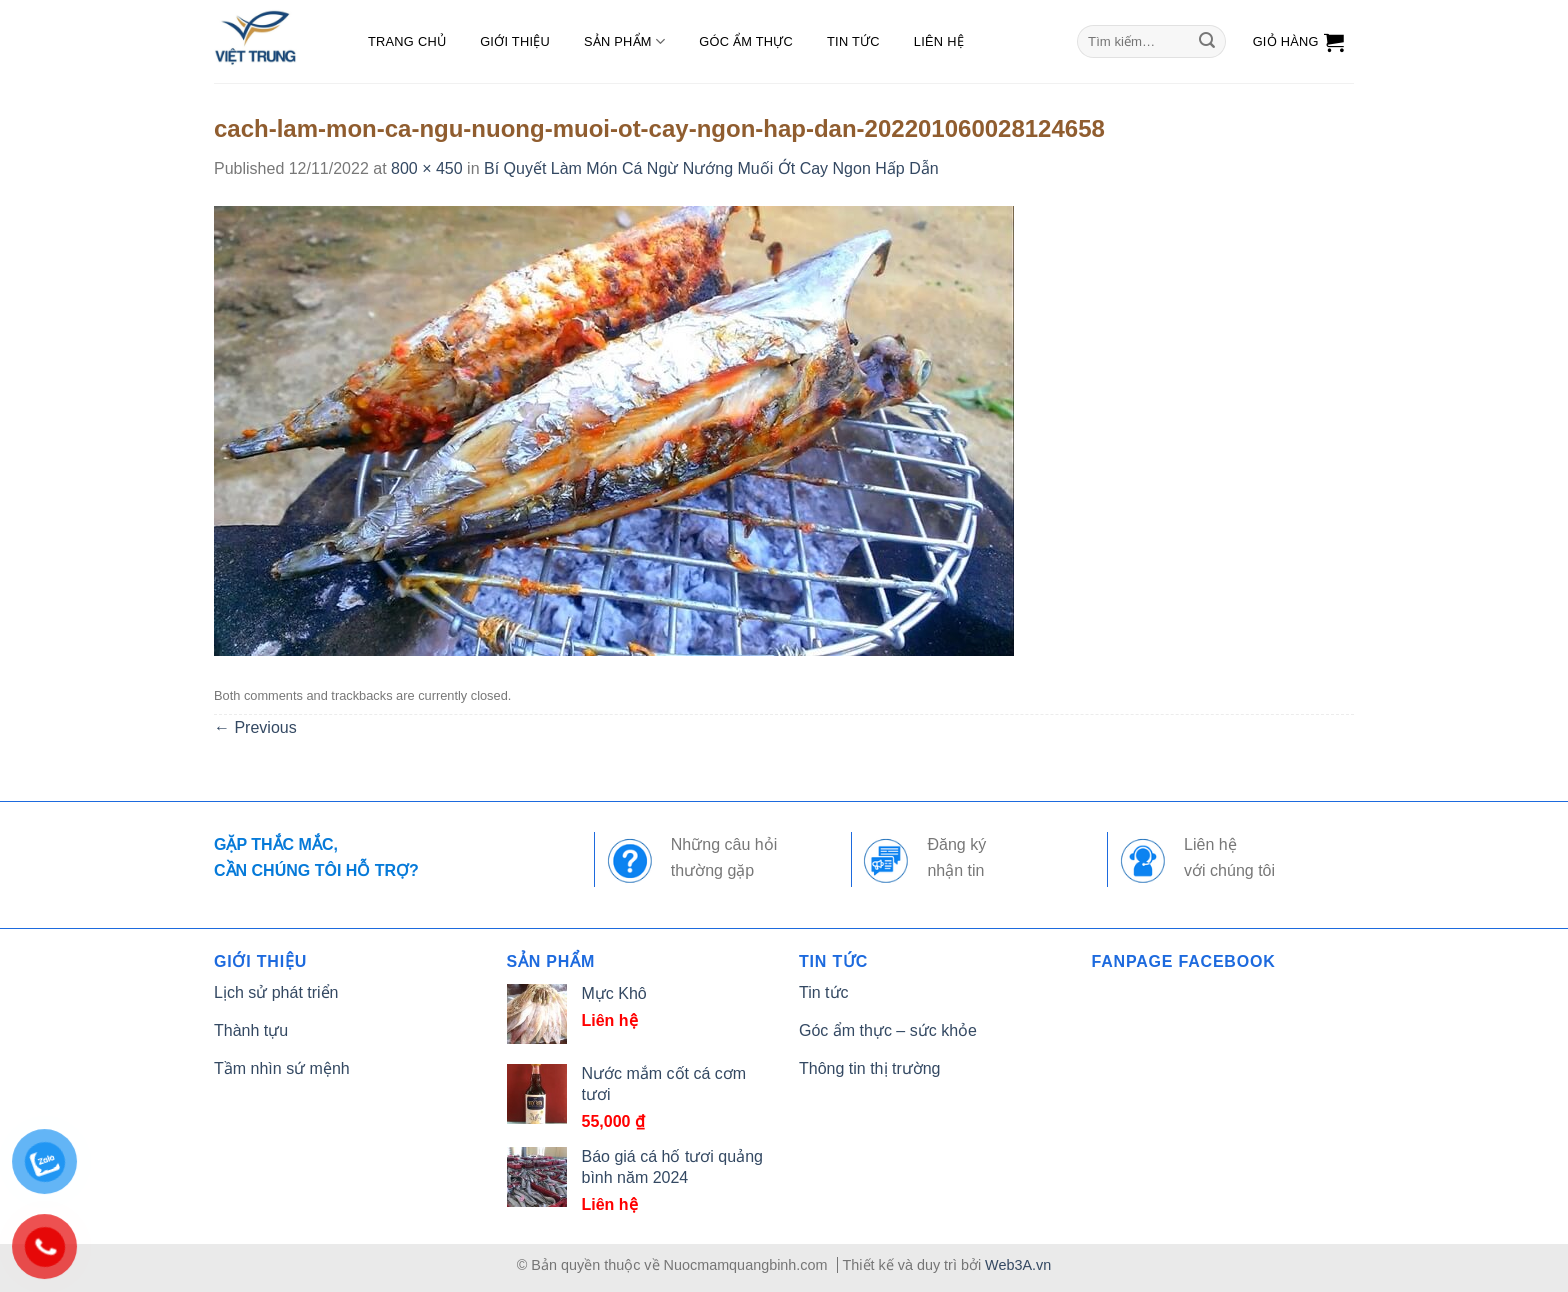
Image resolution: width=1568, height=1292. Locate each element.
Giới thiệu (515, 41)
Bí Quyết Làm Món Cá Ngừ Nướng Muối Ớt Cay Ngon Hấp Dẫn (711, 168)
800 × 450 (427, 168)
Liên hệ (939, 41)
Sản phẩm (624, 41)
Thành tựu (251, 1030)
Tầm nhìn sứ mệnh (282, 1068)
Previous (255, 727)
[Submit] (1207, 42)
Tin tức (853, 41)
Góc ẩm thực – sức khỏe (888, 1030)
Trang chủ (407, 41)
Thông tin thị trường (870, 1068)
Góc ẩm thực (746, 41)
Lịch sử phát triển (276, 992)
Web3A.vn (1018, 1265)
